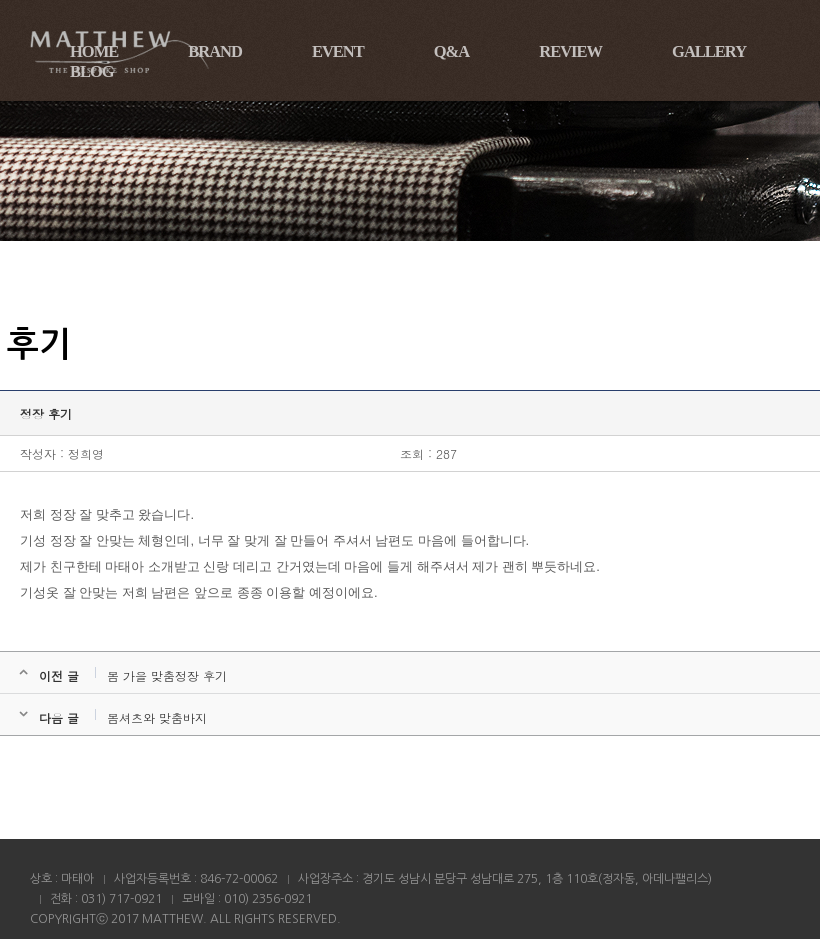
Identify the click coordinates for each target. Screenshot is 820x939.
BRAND (215, 51)
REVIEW (570, 51)
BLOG (92, 71)
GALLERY (709, 51)
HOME (94, 51)
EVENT (338, 51)
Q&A (452, 51)
